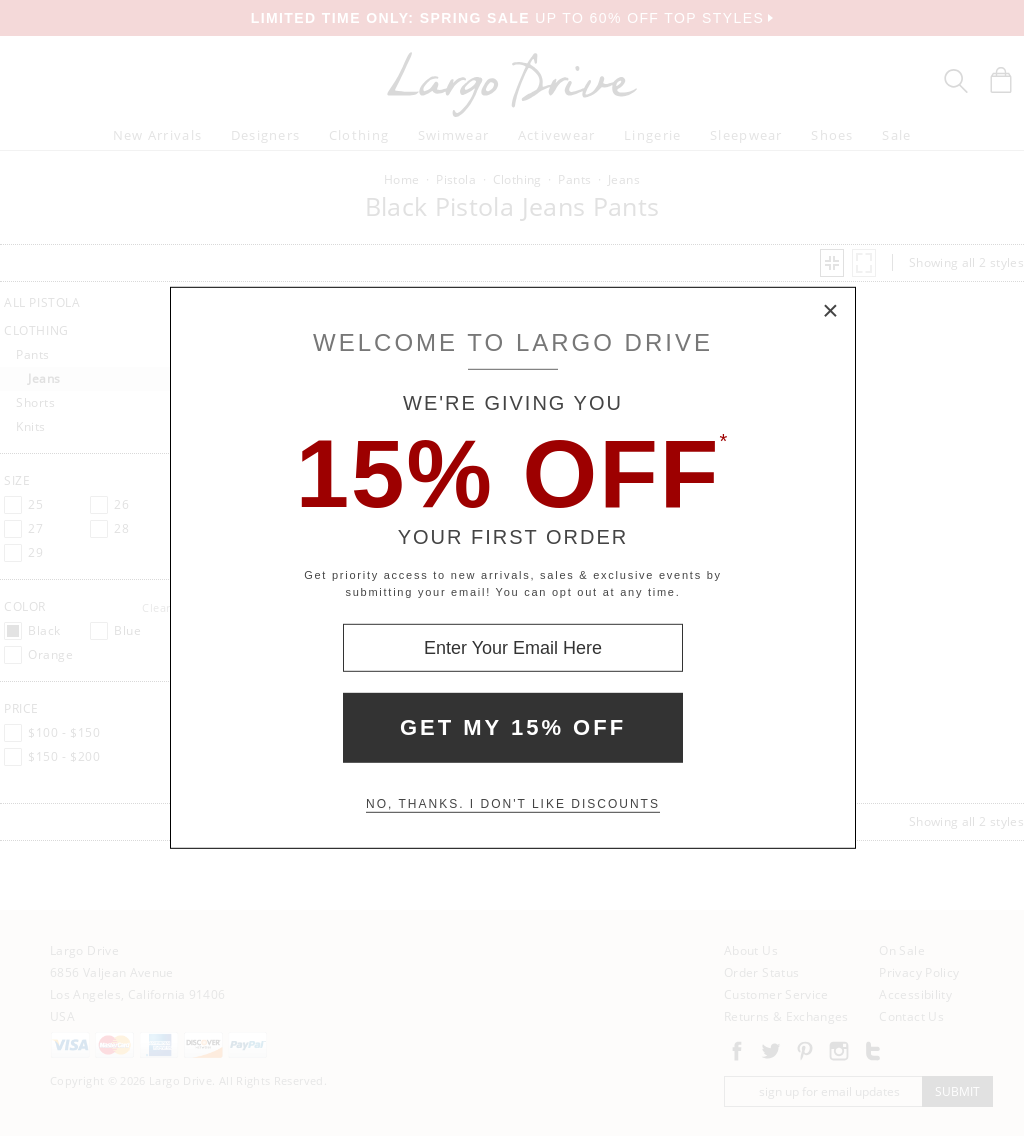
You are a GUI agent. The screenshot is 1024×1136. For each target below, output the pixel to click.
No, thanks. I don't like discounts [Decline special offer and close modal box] (513, 804)
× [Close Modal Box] (831, 312)
